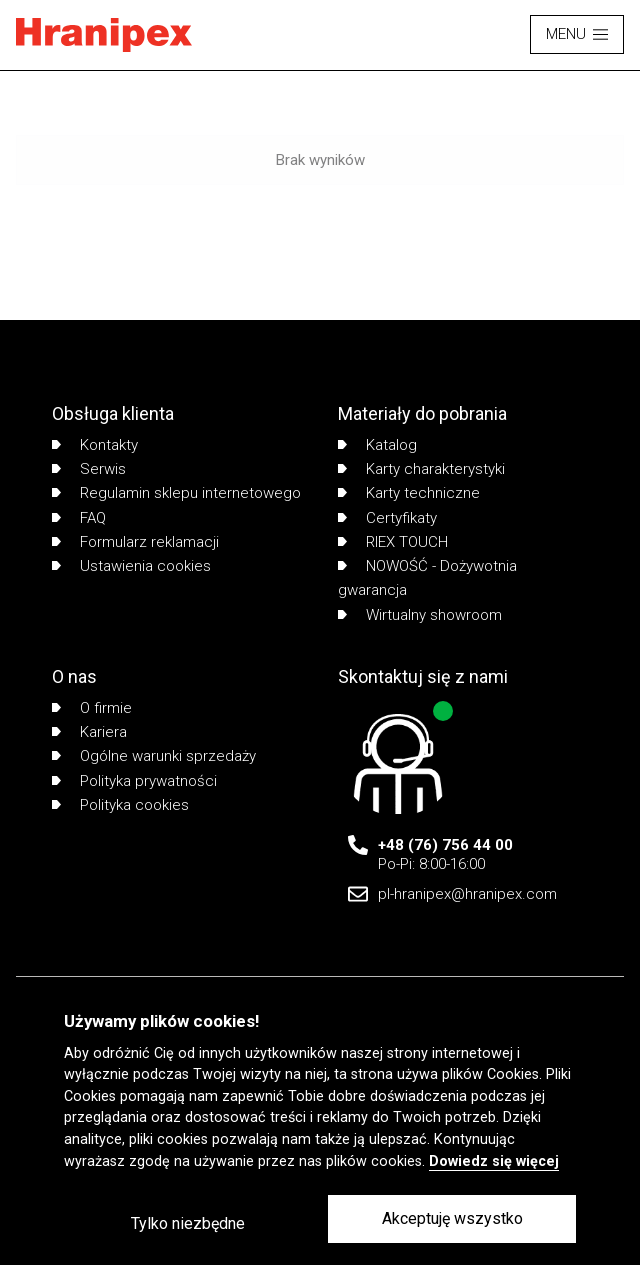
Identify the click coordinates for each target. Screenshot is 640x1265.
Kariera (89, 732)
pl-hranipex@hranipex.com (467, 894)
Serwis (89, 469)
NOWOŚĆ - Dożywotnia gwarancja (427, 578)
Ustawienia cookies (131, 566)
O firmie (92, 708)
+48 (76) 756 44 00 (445, 845)
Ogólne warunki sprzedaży (154, 756)
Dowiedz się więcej (494, 1161)
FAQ (79, 518)
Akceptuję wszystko (452, 1218)
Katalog (377, 445)
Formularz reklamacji (135, 542)
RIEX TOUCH (393, 542)
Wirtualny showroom (420, 615)
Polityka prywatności (134, 781)
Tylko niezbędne (188, 1223)
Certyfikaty (387, 518)
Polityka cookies (120, 805)
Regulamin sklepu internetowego (176, 493)
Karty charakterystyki (421, 469)
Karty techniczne (409, 493)
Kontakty (95, 445)
